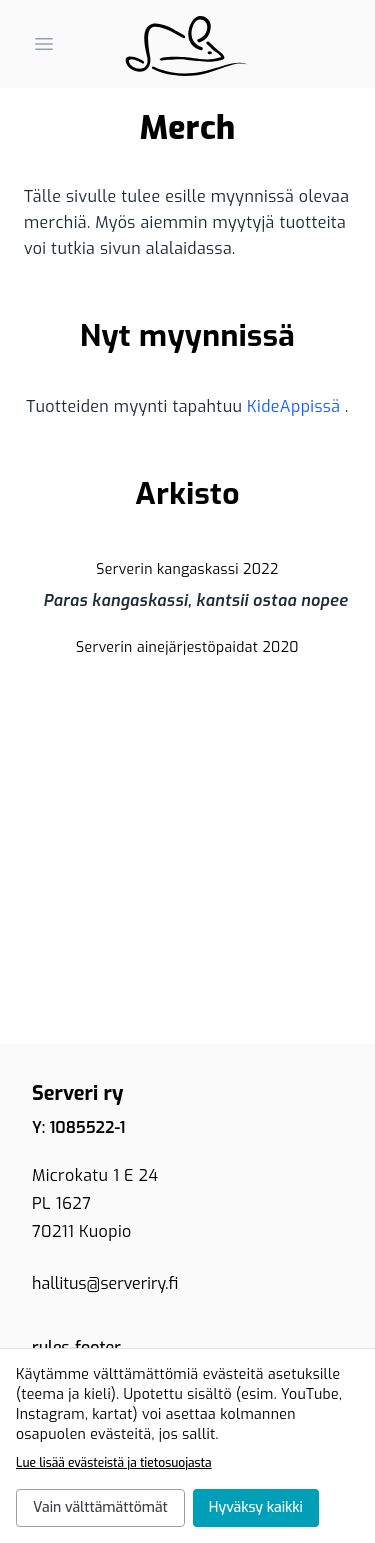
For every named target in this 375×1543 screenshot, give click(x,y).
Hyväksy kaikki (256, 1507)
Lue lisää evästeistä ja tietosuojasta (114, 1463)
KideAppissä (296, 406)
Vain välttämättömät (100, 1507)
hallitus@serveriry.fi (105, 1283)
